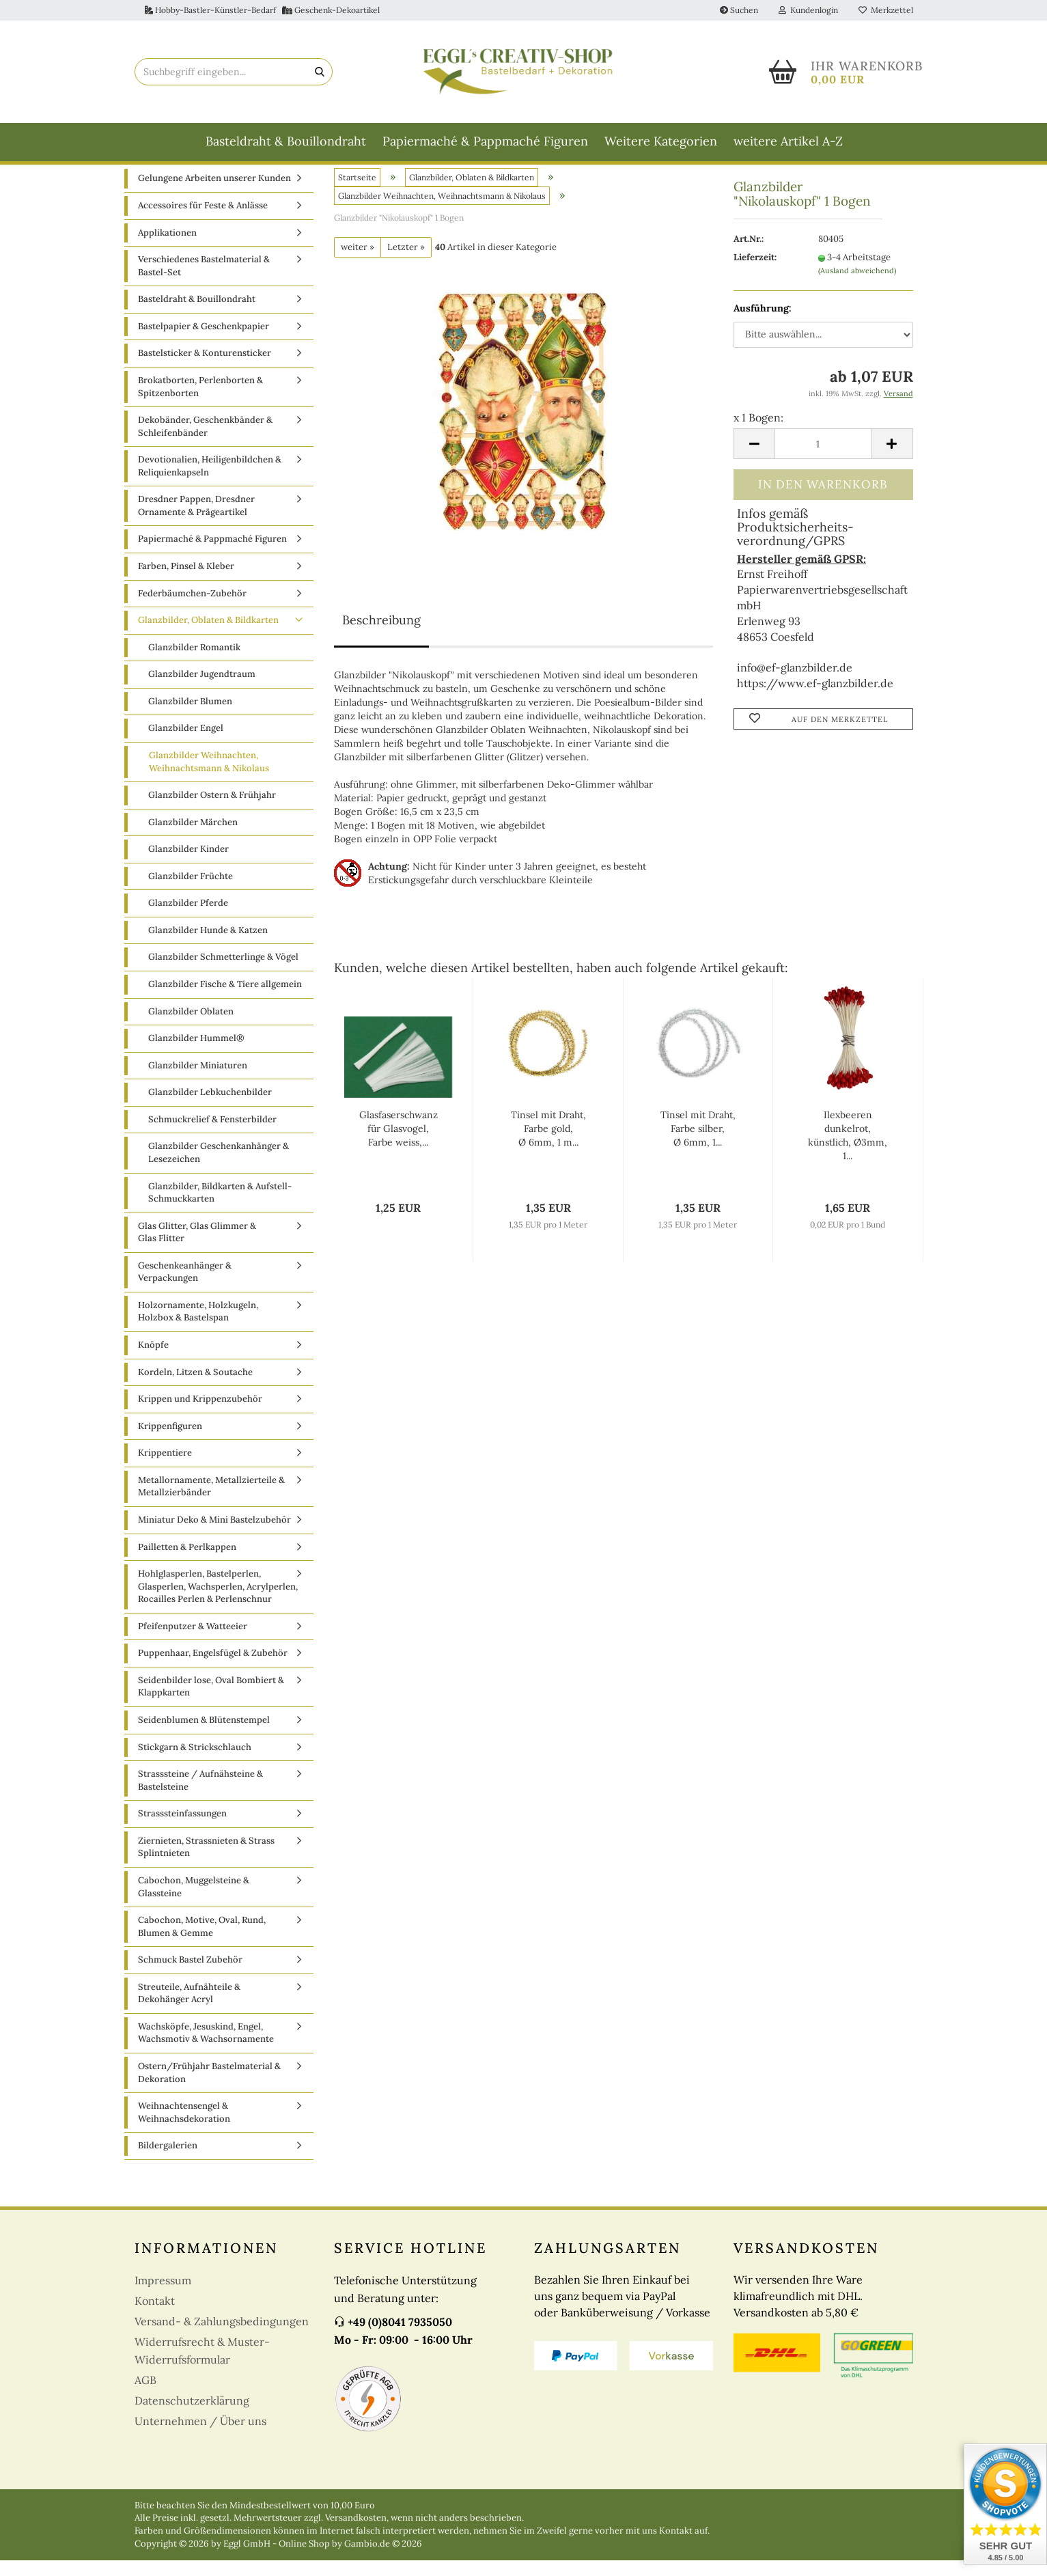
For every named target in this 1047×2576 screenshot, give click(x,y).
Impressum (163, 2295)
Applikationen (167, 247)
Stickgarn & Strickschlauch (194, 1762)
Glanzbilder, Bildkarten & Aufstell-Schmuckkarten (220, 1207)
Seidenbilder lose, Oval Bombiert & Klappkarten (211, 1701)
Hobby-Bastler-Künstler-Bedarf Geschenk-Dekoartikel (262, 10)
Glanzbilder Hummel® (196, 1054)
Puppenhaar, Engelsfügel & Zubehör (213, 1668)
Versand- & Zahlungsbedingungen (222, 2336)
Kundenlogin (808, 10)
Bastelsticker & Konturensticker (204, 368)
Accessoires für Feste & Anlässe (203, 221)
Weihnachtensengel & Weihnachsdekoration (184, 2128)
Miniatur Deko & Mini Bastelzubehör (214, 1535)
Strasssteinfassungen (182, 1829)
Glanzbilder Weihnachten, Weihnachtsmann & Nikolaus (209, 777)
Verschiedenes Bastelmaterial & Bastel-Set (204, 281)
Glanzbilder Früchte (190, 891)
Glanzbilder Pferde (188, 918)
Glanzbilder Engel (185, 743)
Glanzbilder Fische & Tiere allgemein (225, 1000)
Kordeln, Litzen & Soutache (195, 1387)
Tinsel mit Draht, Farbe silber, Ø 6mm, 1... (698, 1144)
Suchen (739, 10)
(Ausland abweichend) (857, 285)
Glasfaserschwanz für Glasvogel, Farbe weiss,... (398, 1144)
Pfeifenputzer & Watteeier (192, 1641)
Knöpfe (153, 1360)
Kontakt (155, 2316)
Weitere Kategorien (660, 141)
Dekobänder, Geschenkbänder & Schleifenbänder (205, 442)
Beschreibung (381, 635)
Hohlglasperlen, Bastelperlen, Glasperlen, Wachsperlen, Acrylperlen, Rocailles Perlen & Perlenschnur (218, 1601)
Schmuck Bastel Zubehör (190, 1975)
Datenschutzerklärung (192, 2415)
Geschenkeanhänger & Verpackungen (185, 1287)
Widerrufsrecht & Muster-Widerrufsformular (202, 2365)
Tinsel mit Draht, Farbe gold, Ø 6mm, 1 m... (548, 1144)
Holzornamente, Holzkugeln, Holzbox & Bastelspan (198, 1326)
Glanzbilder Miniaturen (197, 1080)
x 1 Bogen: (758, 432)
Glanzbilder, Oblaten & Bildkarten (208, 635)
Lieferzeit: (755, 273)
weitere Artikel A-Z (788, 141)
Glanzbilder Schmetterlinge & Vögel (223, 972)
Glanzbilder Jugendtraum (201, 689)
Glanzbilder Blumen (190, 716)
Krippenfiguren (170, 1441)
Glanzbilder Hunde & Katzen (208, 945)
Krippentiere (165, 1468)
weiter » (357, 262)
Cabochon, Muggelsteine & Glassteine (193, 1902)
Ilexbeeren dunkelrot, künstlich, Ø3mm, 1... (847, 1151)
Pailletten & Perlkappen (187, 1562)
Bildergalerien (167, 2161)
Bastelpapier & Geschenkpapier (203, 341)
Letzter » (406, 262)
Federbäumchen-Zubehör (192, 608)
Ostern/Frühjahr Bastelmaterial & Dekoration (209, 2088)
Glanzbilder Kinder (188, 864)
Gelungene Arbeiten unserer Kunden (214, 193)
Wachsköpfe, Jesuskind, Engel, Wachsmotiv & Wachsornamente (206, 2048)
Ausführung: (763, 323)
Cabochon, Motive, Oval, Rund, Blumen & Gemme (202, 1942)
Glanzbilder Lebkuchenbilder (210, 1107)
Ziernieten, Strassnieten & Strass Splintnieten (206, 1862)
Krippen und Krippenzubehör (200, 1414)
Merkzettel (885, 10)
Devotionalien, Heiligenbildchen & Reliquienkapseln (209, 481)
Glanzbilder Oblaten (191, 1026)
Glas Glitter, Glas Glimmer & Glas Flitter (197, 1247)
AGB (145, 2395)
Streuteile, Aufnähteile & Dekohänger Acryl (189, 2008)
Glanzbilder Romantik (194, 662)
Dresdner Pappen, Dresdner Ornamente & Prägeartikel (196, 521)
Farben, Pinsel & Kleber (186, 581)
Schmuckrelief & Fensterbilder (212, 1134)
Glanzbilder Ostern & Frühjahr (212, 810)
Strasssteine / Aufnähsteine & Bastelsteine (200, 1796)
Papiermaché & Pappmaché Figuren (485, 141)
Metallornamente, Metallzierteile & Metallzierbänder (211, 1501)
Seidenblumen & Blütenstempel (204, 1735)
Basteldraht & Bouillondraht (286, 141)
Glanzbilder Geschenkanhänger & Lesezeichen (218, 1168)
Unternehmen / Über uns (200, 2436)
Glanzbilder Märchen (193, 837)
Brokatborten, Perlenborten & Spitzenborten (200, 402)
